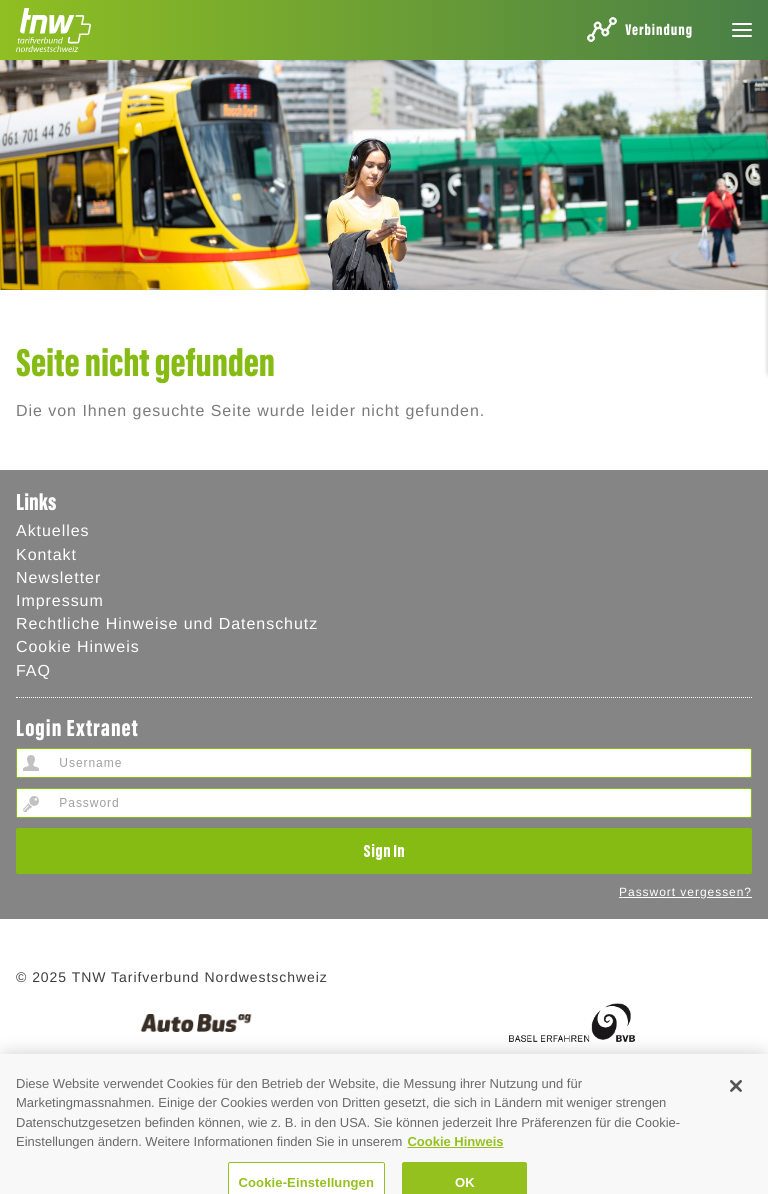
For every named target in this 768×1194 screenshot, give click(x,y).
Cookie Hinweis (78, 647)
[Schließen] (736, 1097)
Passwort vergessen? (685, 892)
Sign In (384, 850)
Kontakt (46, 555)
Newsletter (58, 578)
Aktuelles (53, 531)
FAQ (33, 671)
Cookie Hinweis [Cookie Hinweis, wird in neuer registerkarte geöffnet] (455, 1153)
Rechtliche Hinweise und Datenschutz (167, 624)
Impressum (60, 601)
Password (31, 803)
